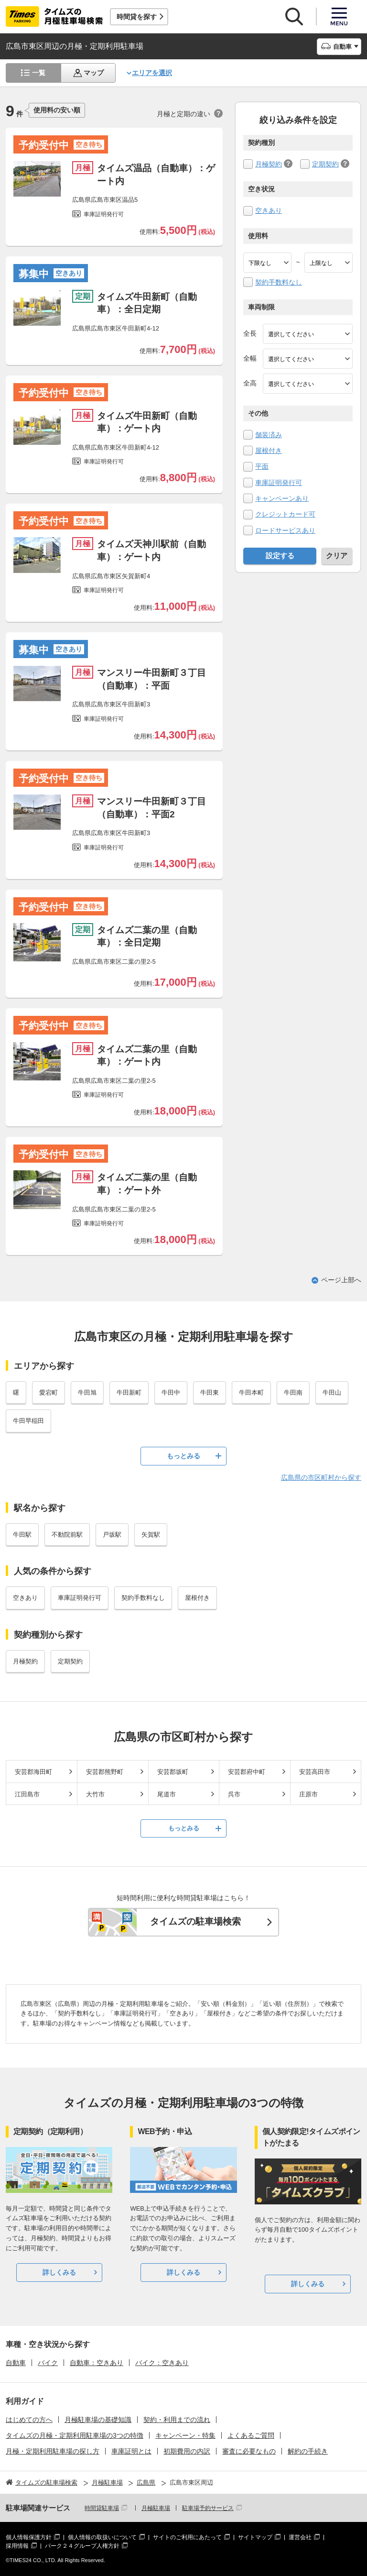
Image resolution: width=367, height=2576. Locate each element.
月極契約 (268, 164)
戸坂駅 (112, 1534)
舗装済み (268, 435)
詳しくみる (59, 2272)
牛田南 (293, 1392)
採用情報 (17, 2546)
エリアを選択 (152, 73)
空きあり (268, 210)
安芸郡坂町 (172, 1771)
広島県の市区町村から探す (321, 1477)
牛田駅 (22, 1534)
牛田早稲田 (28, 1420)
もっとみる (183, 1456)
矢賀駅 (150, 1534)
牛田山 (332, 1392)
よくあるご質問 (250, 2435)
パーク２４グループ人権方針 (82, 2546)
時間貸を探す (137, 17)
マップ (94, 73)
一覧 (38, 73)
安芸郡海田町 (33, 1771)
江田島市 (27, 1794)
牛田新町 (129, 1392)
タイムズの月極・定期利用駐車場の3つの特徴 (74, 2435)
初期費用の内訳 (186, 2451)
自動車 (16, 2363)
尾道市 (166, 1794)
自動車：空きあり (96, 2363)
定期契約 (325, 164)
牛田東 (209, 1392)
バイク (48, 2363)
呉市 (234, 1794)
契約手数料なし (278, 282)
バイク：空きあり (162, 2363)
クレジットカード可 (285, 514)
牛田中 (171, 1392)
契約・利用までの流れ (176, 2419)
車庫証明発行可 (278, 482)
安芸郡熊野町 (104, 1771)
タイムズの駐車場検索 (195, 1921)
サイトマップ (255, 2537)
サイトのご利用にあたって (187, 2537)
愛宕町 (48, 1392)
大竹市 (95, 1794)
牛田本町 (251, 1392)
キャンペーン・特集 (185, 2435)
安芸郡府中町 (246, 1771)
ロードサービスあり (285, 530)
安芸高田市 (314, 1771)
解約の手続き (308, 2451)
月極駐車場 (155, 2508)
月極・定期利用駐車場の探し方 (52, 2451)
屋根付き (268, 450)
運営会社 (300, 2537)
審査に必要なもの (249, 2451)
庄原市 (308, 1794)
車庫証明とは (131, 2451)
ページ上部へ (341, 1280)
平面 (262, 466)
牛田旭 (87, 1392)
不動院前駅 (67, 1534)
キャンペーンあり (282, 498)
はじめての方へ (29, 2419)
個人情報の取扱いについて (102, 2537)
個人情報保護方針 (29, 2537)
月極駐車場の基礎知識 (98, 2419)
